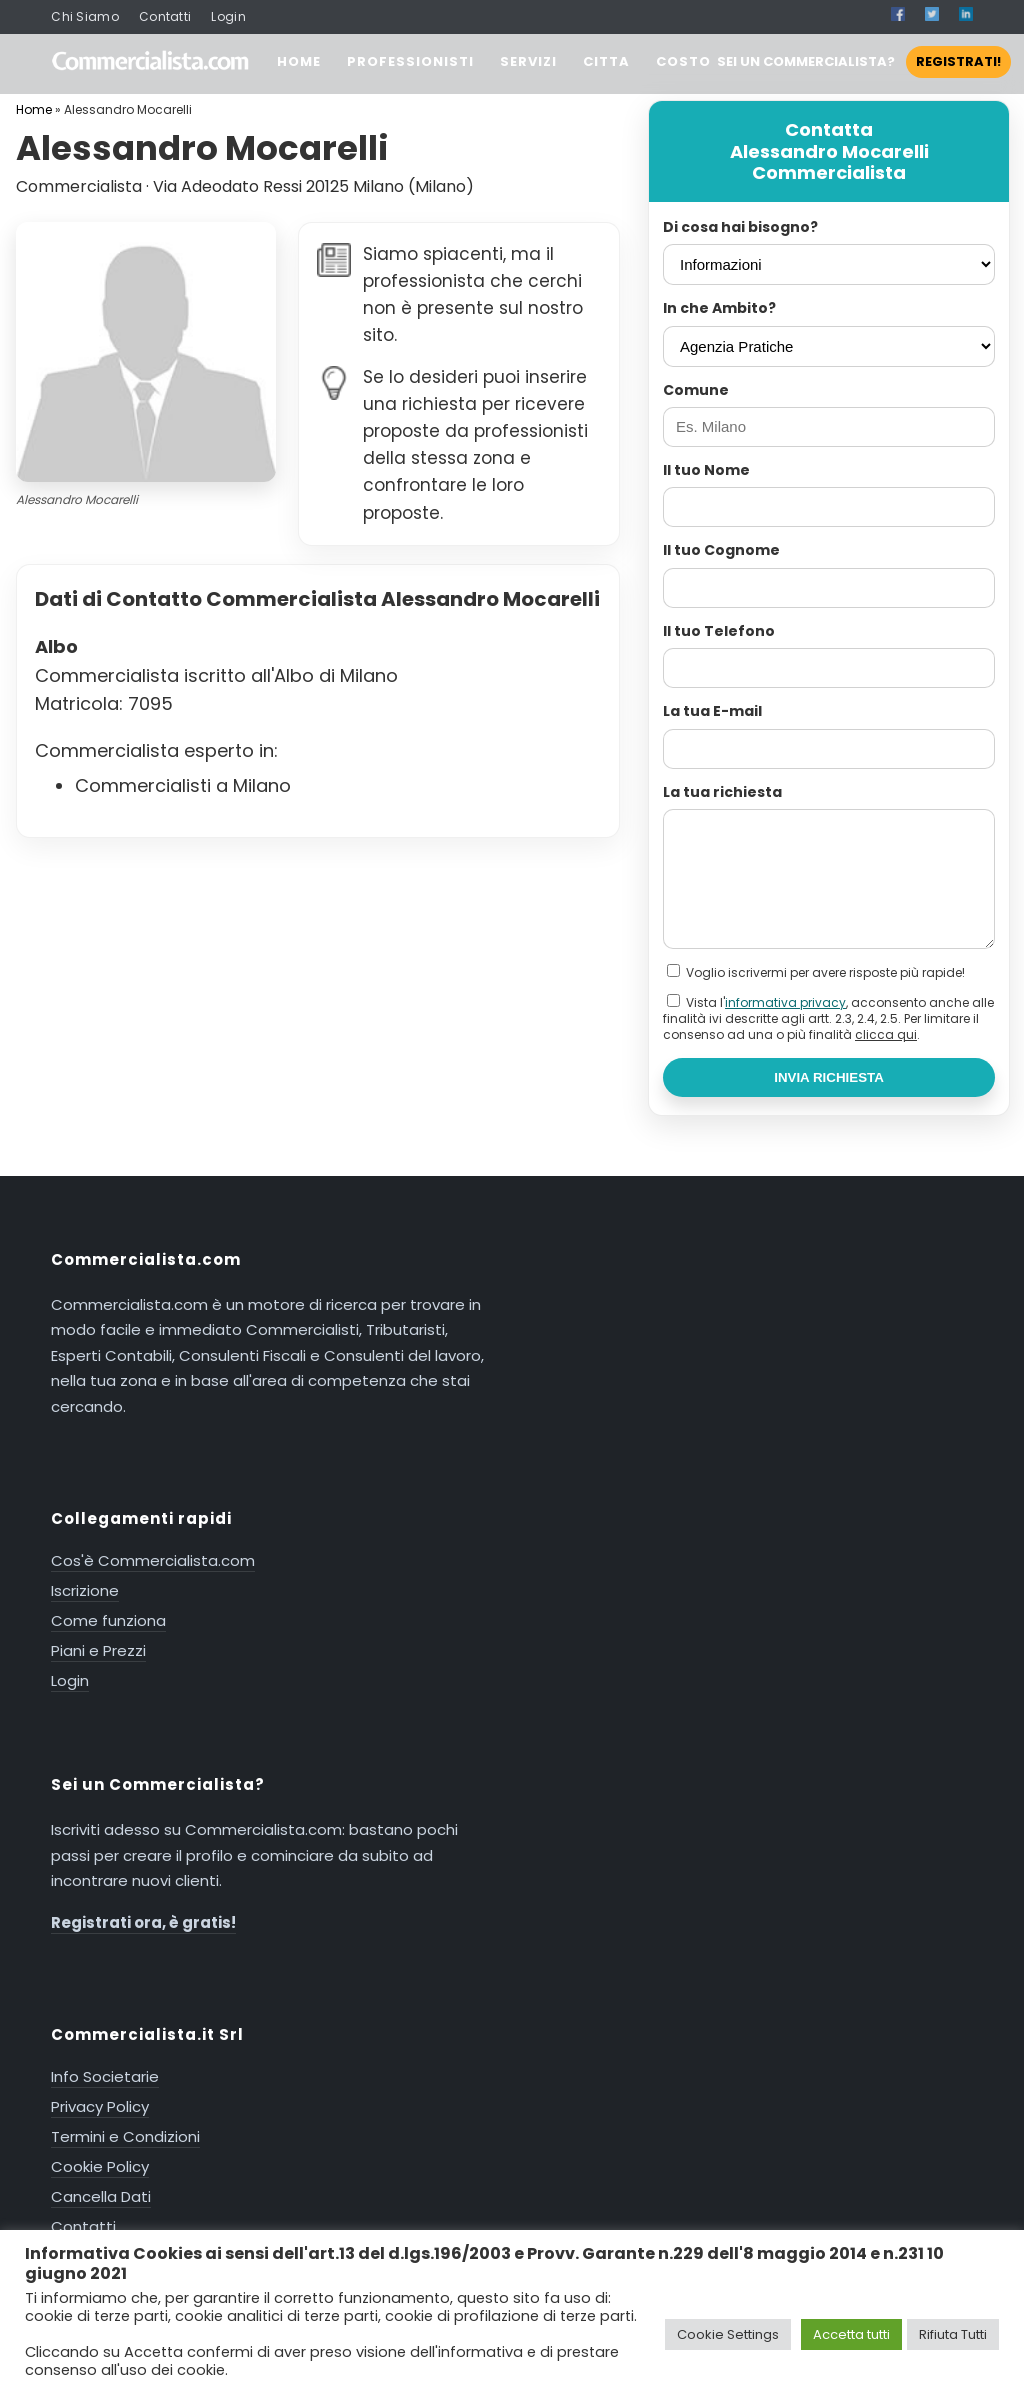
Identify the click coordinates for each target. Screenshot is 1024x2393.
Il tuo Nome (706, 470)
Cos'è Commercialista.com (153, 1560)
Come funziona (108, 1620)
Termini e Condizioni (125, 2136)
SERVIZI (528, 61)
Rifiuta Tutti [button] (953, 2334)
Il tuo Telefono (719, 631)
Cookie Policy (100, 2166)
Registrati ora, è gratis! (143, 1922)
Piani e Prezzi (98, 1650)
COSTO (683, 61)
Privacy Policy (100, 2106)
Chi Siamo (85, 16)
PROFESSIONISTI (410, 61)
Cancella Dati (101, 2196)
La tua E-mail (712, 711)
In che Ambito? (719, 308)
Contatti (165, 16)
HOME (299, 61)
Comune (696, 390)
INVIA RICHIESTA (829, 1077)
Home (34, 109)
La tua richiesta (722, 792)
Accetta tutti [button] (851, 2334)
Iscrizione (85, 1590)
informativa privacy (785, 1002)
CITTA (606, 61)
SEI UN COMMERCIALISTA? (864, 61)
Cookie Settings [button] (728, 2334)
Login (228, 16)
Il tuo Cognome (721, 550)
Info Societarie (105, 2076)
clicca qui (886, 1034)
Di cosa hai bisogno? (740, 227)
